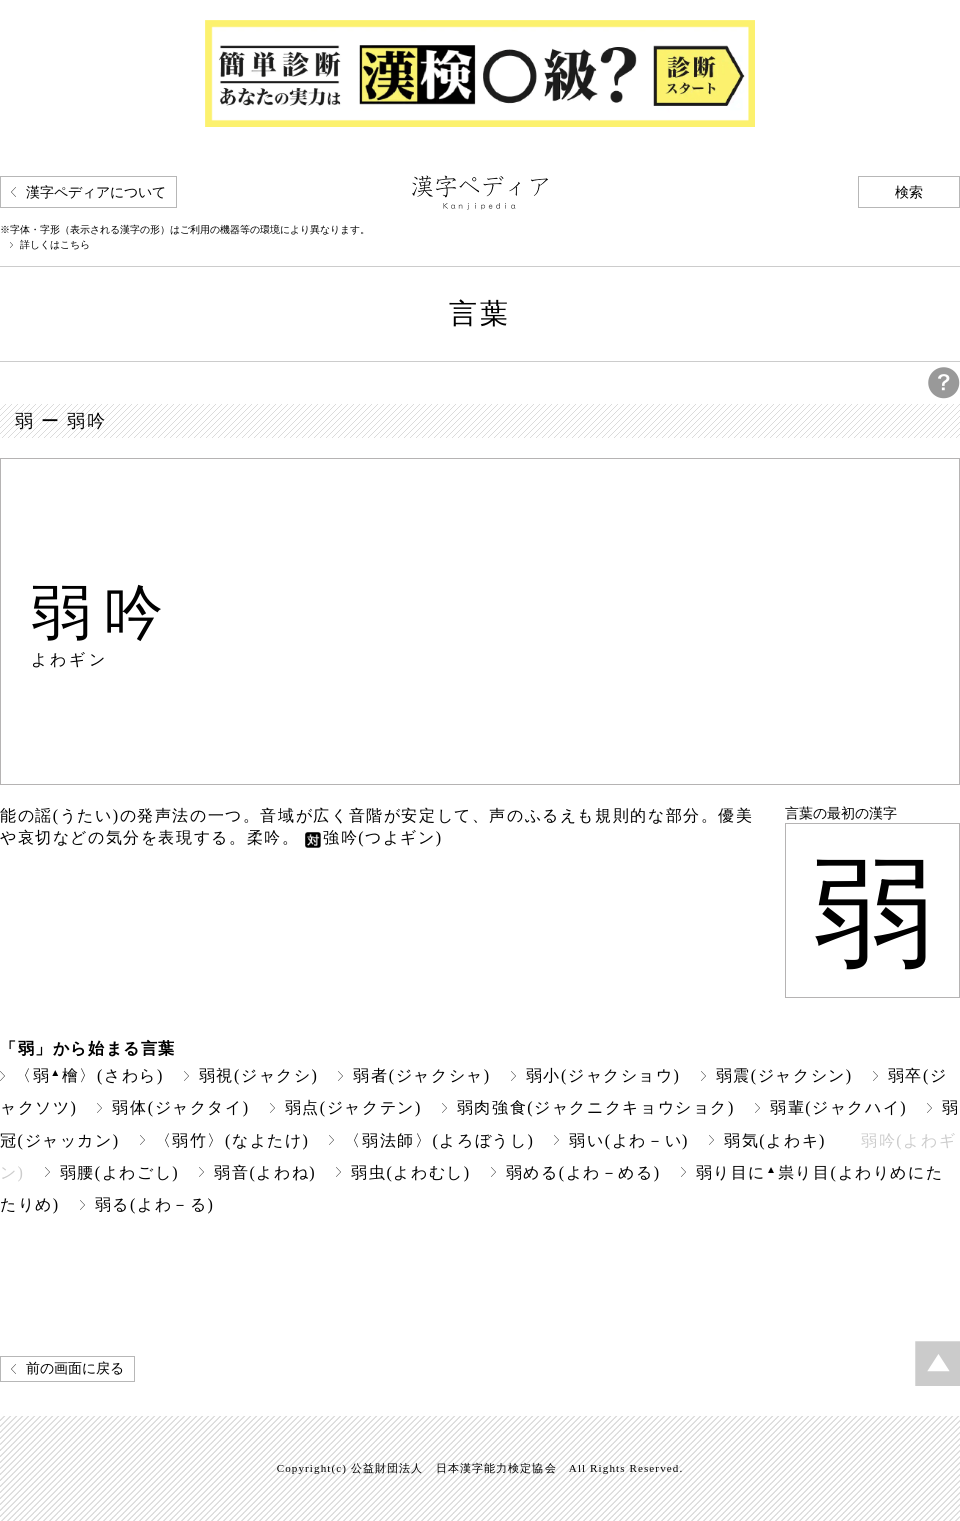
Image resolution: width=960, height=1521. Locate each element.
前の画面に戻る (75, 1368)
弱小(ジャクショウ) (603, 1075)
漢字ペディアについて (96, 192)
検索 (909, 192)
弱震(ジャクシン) (784, 1075)
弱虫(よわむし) (411, 1172)
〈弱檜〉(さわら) (89, 1075)
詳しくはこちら (55, 245)
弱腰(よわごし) (120, 1172)
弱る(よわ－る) (155, 1204)
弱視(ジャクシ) (259, 1075)
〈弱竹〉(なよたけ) (232, 1140)
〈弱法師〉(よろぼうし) (439, 1140)
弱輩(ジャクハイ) (838, 1107)
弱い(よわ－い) (629, 1140)
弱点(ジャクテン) (353, 1107)
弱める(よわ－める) (583, 1172)
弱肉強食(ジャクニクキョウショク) (596, 1107)
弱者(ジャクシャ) (421, 1075)
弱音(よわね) (265, 1172)
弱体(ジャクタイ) (180, 1107)
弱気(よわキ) (775, 1140)
